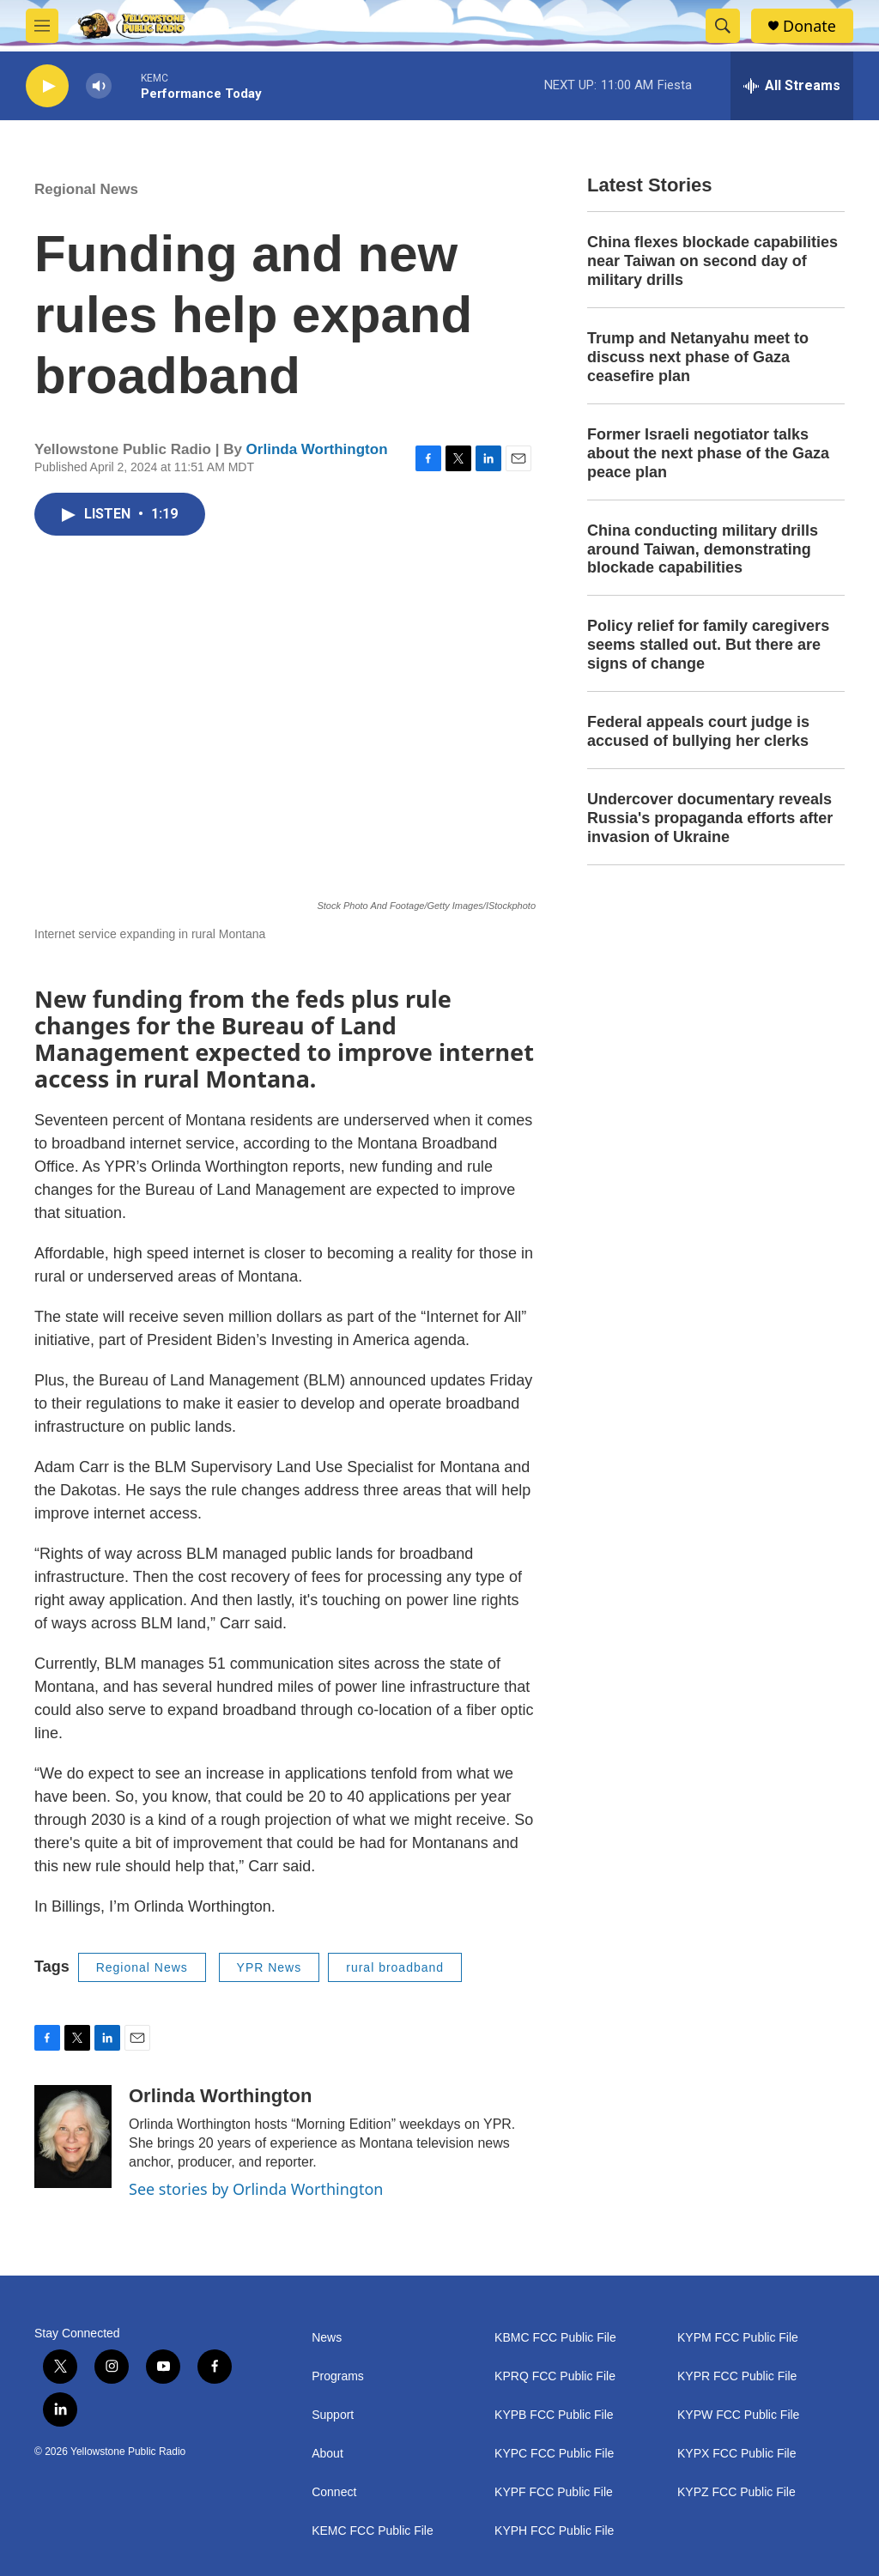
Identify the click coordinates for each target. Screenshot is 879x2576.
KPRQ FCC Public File (554, 2376)
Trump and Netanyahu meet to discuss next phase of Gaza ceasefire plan (698, 357)
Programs (338, 2376)
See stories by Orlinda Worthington (256, 2189)
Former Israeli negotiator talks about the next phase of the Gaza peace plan (708, 453)
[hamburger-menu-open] (42, 26)
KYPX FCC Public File (736, 2453)
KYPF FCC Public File (553, 2492)
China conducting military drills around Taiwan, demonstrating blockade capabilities (702, 549)
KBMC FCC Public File (555, 2337)
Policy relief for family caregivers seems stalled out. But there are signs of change (708, 644)
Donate (809, 26)
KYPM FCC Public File (737, 2337)
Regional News (86, 189)
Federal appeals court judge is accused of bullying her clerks (698, 731)
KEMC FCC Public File (372, 2530)
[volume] (98, 86)
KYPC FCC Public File (554, 2453)
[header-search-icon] (723, 26)
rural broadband (395, 1967)
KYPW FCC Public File (738, 2415)
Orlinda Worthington (317, 449)
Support (333, 2415)
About (327, 2453)
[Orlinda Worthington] (73, 2136)
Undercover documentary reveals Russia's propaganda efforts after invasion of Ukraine (710, 818)
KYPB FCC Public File (553, 2415)
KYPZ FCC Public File (736, 2492)
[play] (47, 86)
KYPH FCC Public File (554, 2530)
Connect (334, 2492)
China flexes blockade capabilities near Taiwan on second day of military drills (712, 260)
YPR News (269, 1967)
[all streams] (791, 86)
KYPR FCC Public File (737, 2376)
